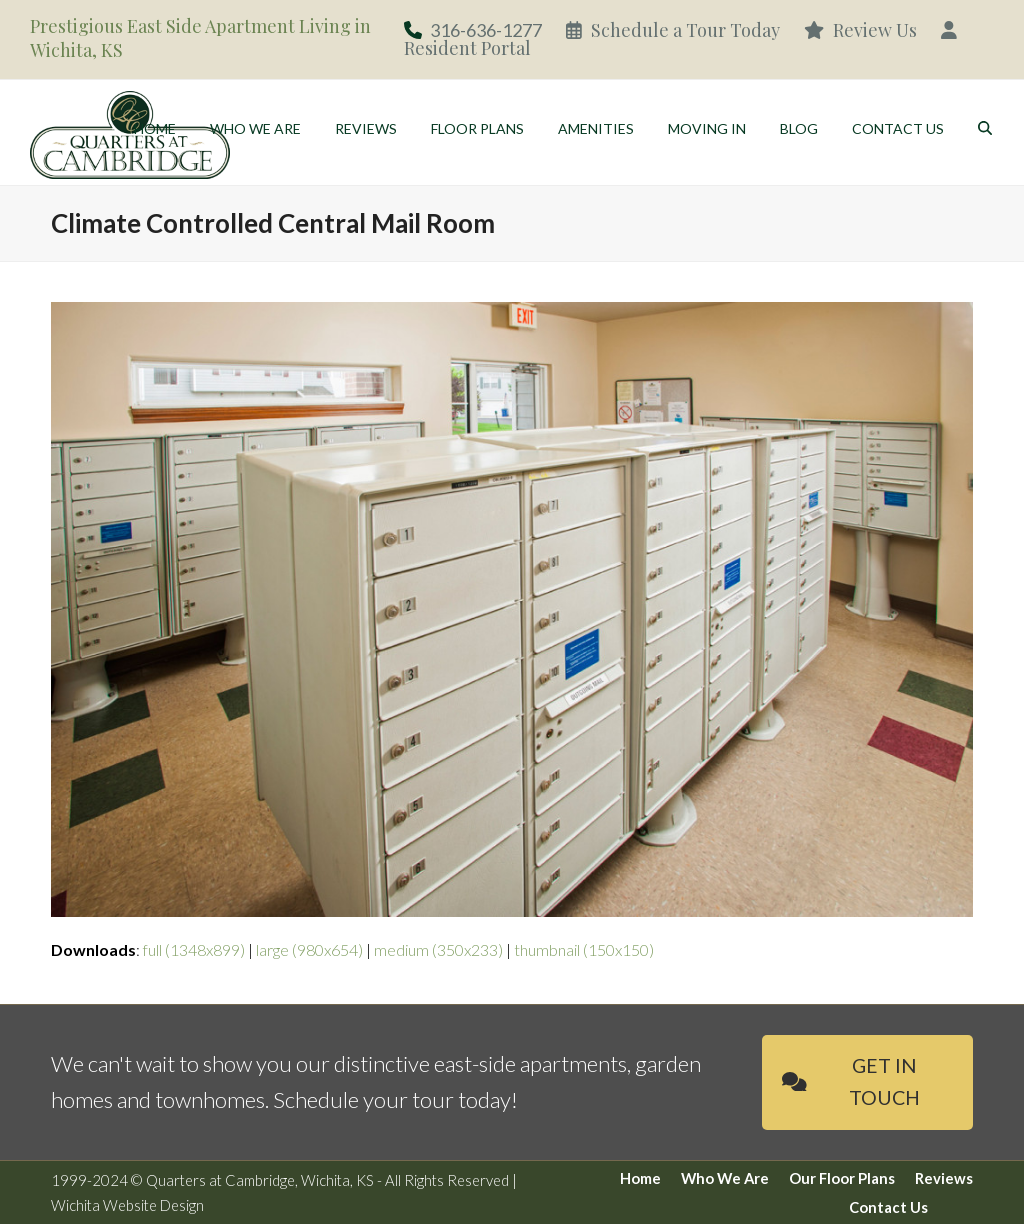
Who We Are (725, 1178)
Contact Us (888, 1207)
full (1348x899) (194, 949)
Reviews (944, 1178)
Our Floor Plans (842, 1178)
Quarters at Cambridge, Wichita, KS (260, 1180)
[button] (985, 130)
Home (640, 1178)
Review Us (860, 30)
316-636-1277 (486, 30)
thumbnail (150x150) (584, 949)
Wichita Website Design (127, 1205)
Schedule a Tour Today (673, 30)
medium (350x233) (438, 949)
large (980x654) (309, 949)
